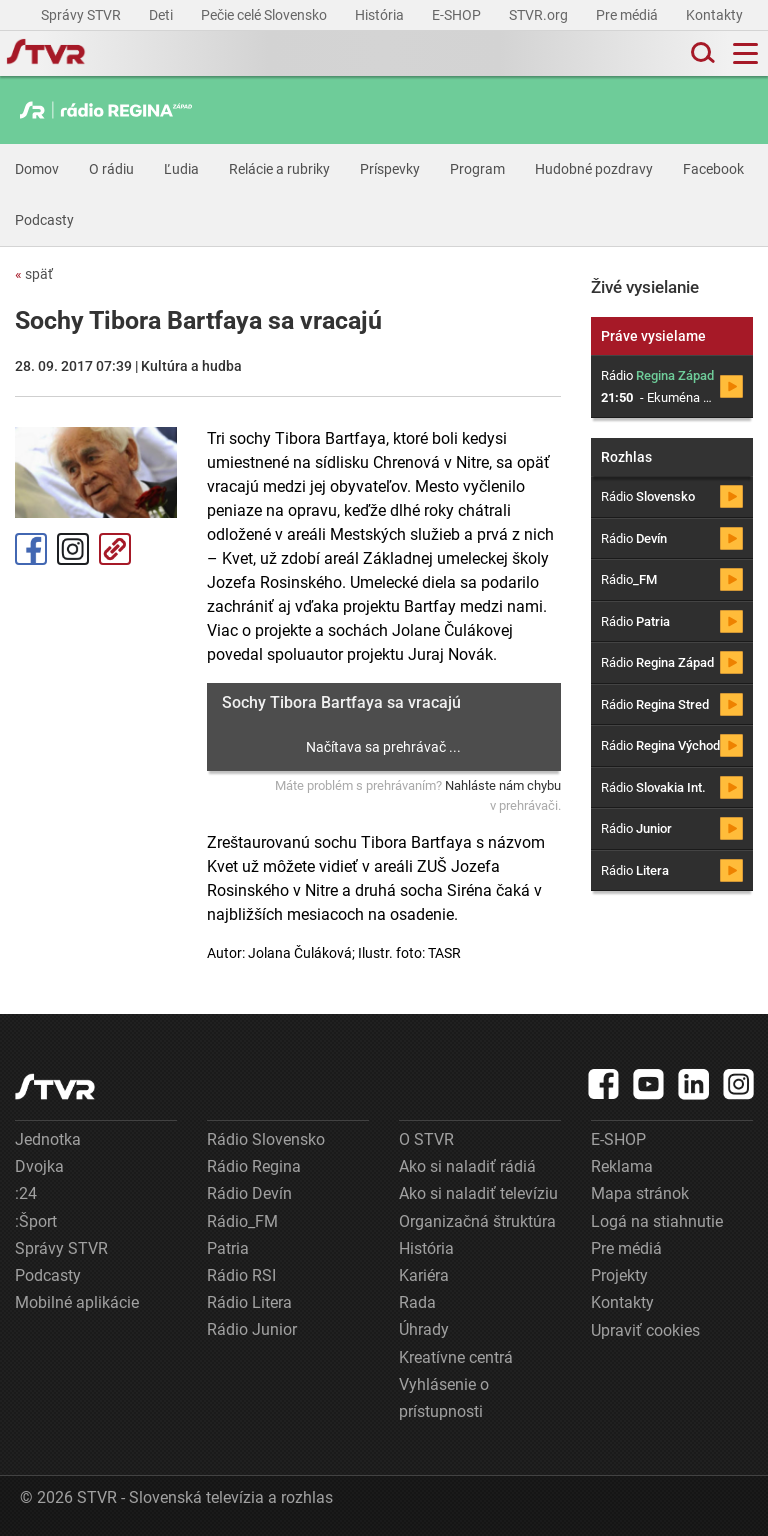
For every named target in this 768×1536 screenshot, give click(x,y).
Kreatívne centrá (456, 1357)
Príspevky (390, 169)
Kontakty (714, 15)
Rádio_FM (242, 1221)
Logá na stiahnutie (657, 1221)
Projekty (619, 1275)
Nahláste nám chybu (503, 785)
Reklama (622, 1166)
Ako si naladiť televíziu (478, 1193)
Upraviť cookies (645, 1330)
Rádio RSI (241, 1275)
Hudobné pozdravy (594, 169)
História (381, 15)
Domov (37, 169)
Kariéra (424, 1275)
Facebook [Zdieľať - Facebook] (31, 549)
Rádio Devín (249, 1193)
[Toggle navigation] (745, 53)
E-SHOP (458, 15)
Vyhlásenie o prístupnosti (444, 1398)
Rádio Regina (254, 1166)
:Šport (36, 1221)
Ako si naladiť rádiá (467, 1166)
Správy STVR (82, 15)
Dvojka (39, 1166)
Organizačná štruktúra (477, 1221)
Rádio (648, 496)
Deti (162, 15)
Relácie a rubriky (279, 169)
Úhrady (424, 1329)
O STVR (426, 1139)
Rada (417, 1302)
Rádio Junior (252, 1329)
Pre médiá (628, 15)
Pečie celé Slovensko (265, 15)
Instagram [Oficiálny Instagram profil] (73, 549)
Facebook (713, 169)
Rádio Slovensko (266, 1139)
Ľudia (181, 169)
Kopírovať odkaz (115, 549)
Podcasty (44, 220)
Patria (228, 1248)
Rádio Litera (249, 1302)
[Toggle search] (701, 53)
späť (34, 274)
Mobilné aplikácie (77, 1302)
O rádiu (111, 169)
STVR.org (540, 15)
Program (477, 169)
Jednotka (48, 1139)
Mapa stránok (640, 1193)
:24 (26, 1193)
